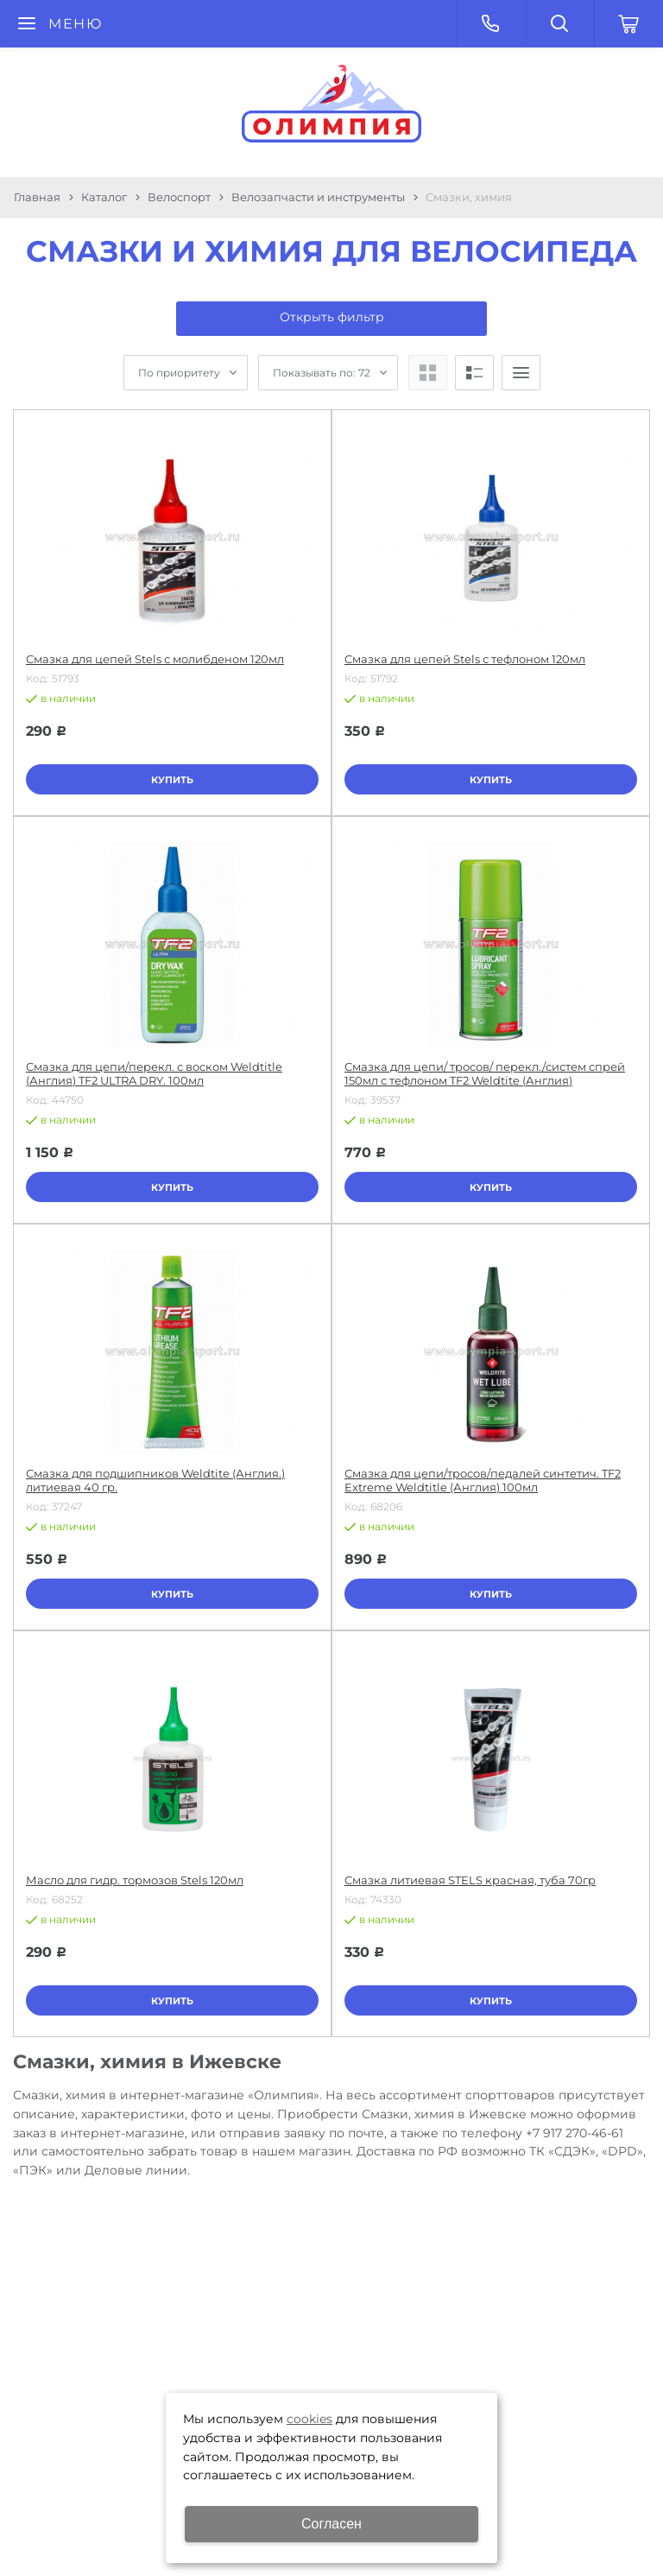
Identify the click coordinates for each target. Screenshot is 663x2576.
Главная (37, 197)
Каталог (104, 197)
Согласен (331, 2523)
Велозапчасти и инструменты (318, 197)
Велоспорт (179, 197)
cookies (309, 2419)
